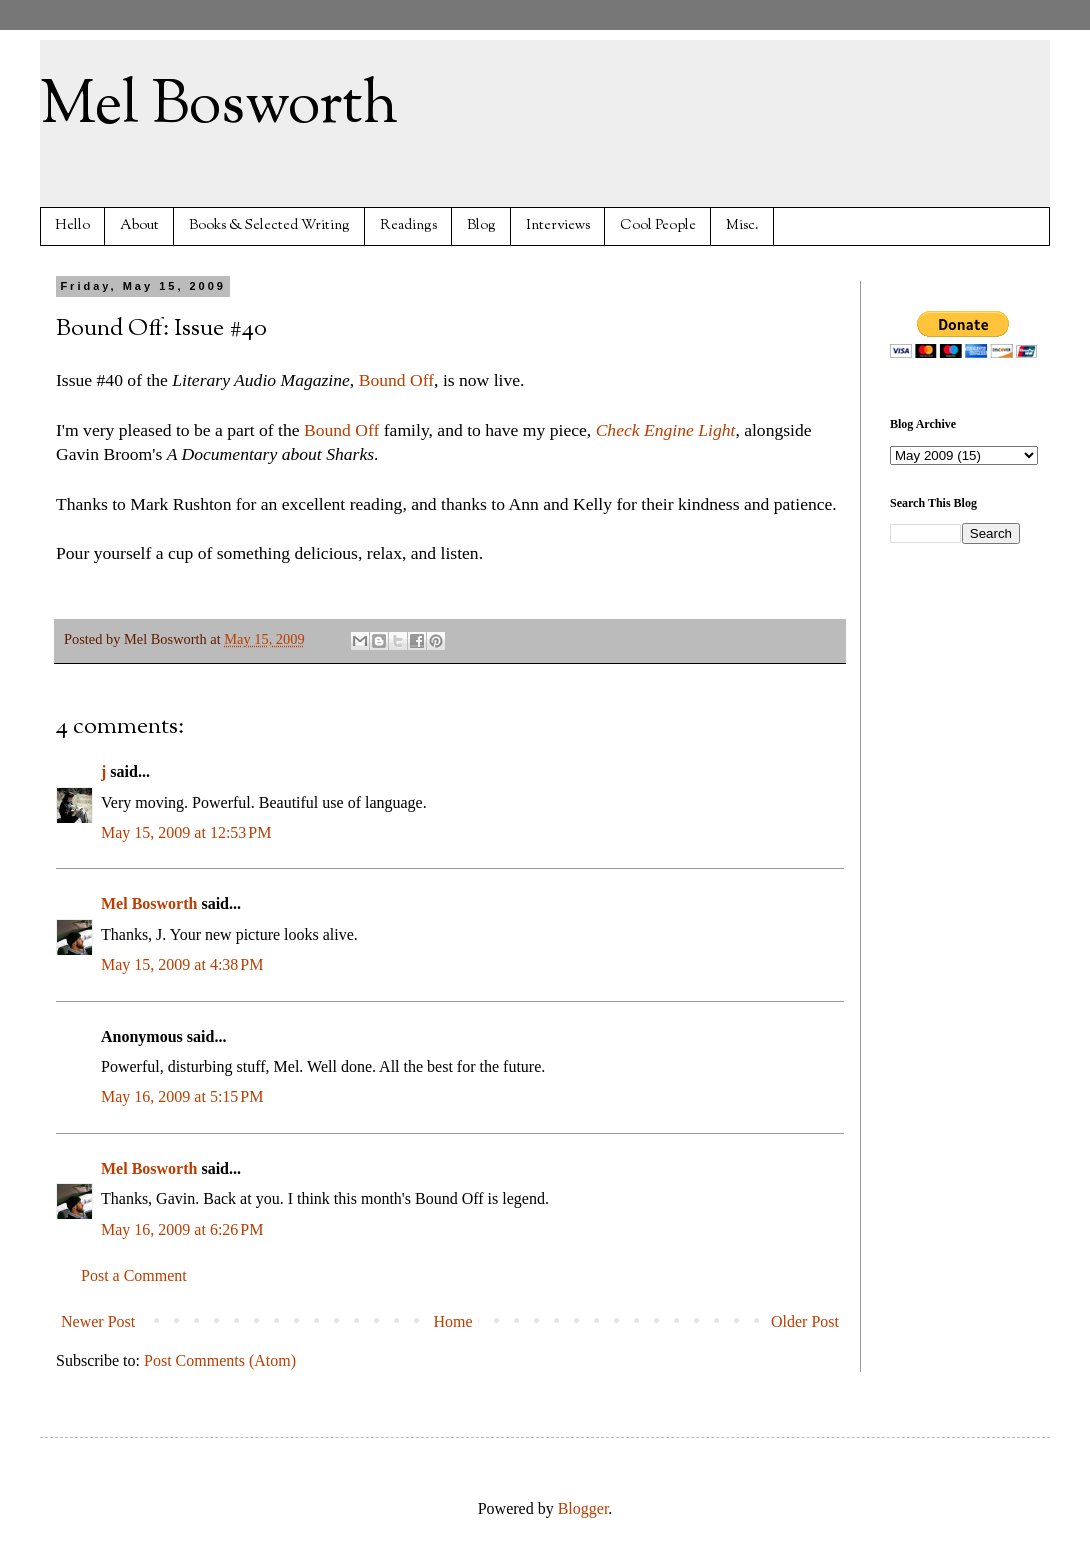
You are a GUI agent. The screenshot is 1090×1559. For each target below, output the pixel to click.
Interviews (558, 225)
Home (453, 1321)
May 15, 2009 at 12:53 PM (186, 832)
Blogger (583, 1508)
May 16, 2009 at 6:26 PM (182, 1229)
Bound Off (396, 380)
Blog (481, 225)
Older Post (805, 1321)
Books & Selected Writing (269, 225)
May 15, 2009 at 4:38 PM (182, 964)
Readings (408, 225)
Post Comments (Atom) (220, 1360)
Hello (72, 225)
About (139, 225)
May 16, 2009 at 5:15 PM (182, 1096)
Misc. (742, 225)
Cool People (658, 225)
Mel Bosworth (219, 106)
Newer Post (98, 1321)
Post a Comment (134, 1275)
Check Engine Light (666, 430)
